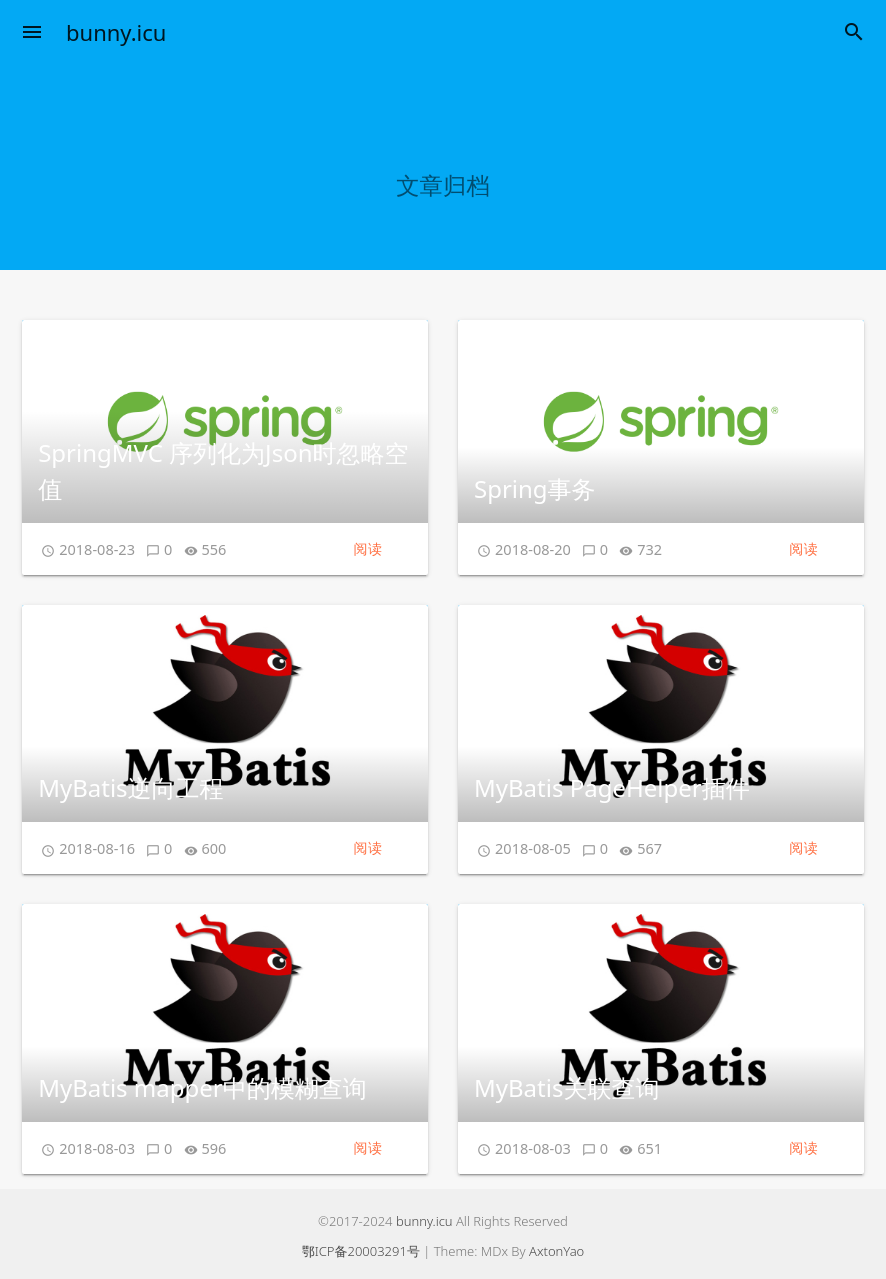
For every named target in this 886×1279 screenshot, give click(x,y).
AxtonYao (556, 1251)
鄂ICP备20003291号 (361, 1251)
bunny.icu (116, 32)
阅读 (367, 548)
